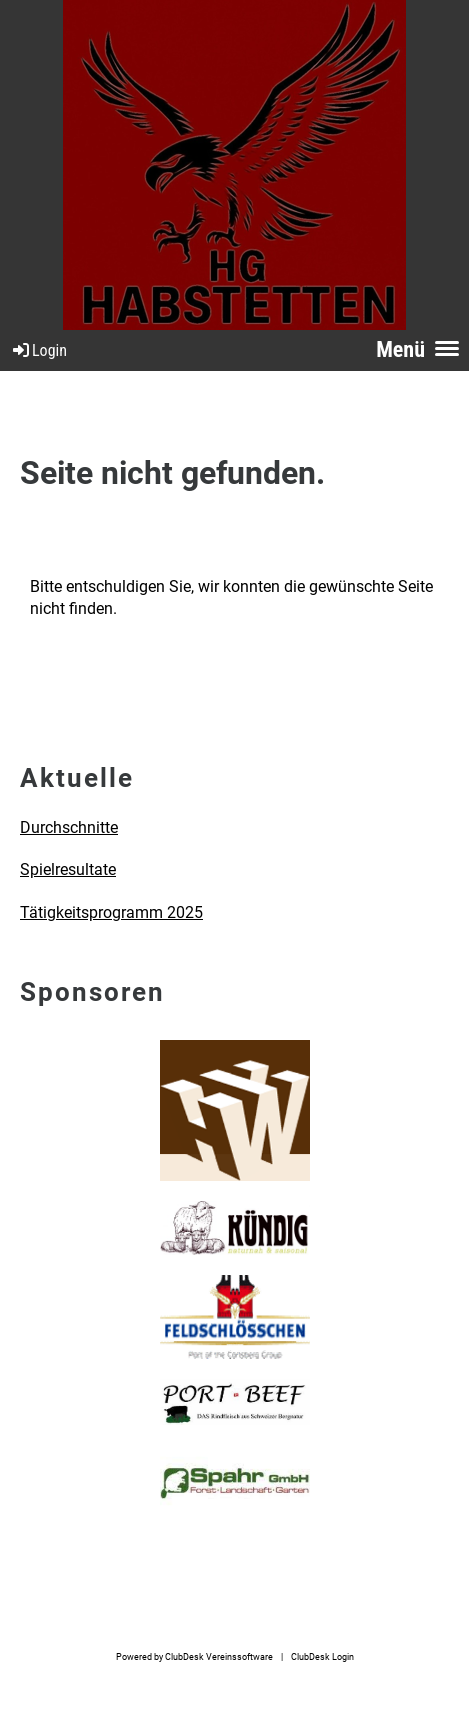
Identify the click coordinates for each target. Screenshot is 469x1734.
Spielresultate (68, 869)
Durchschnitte (69, 827)
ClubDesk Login (322, 1656)
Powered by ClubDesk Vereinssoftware (194, 1656)
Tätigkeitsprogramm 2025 (111, 912)
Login (38, 350)
